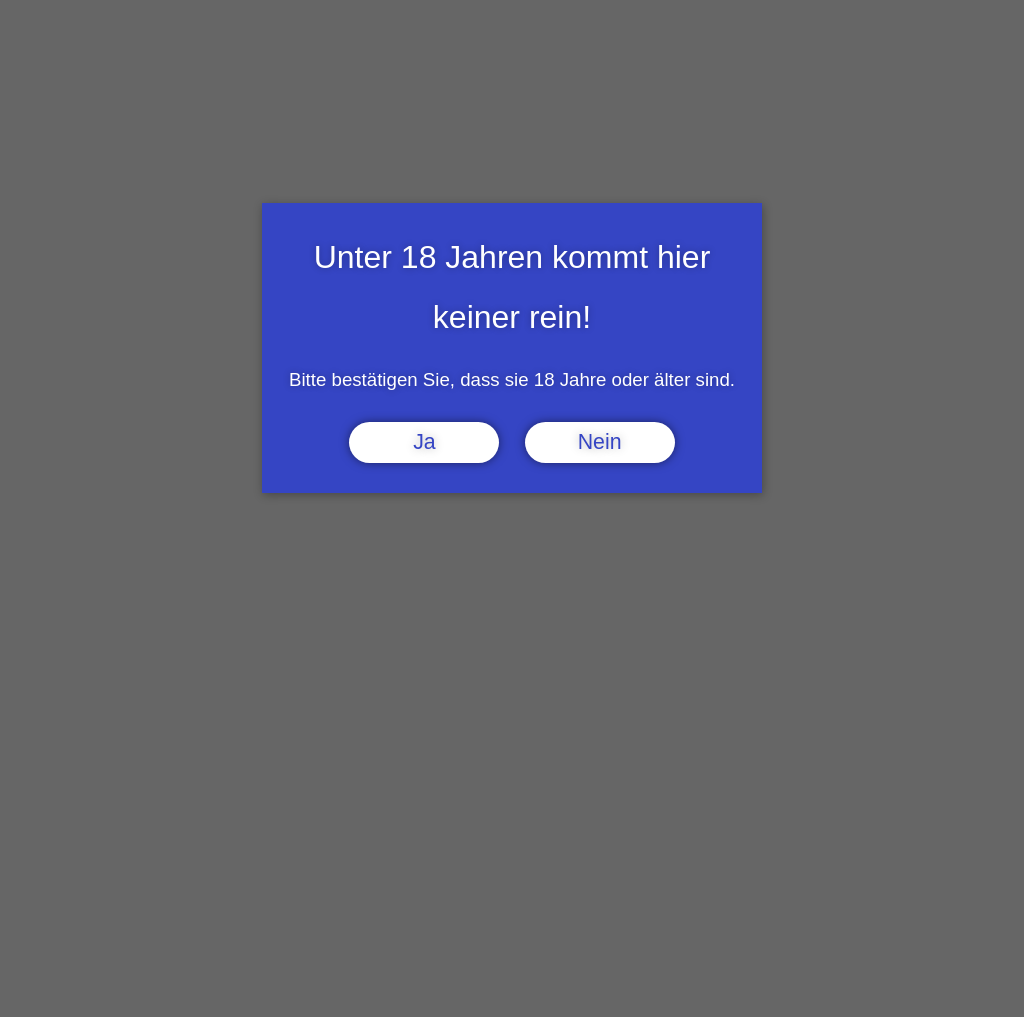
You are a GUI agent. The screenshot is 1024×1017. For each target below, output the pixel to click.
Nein (600, 442)
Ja (424, 442)
